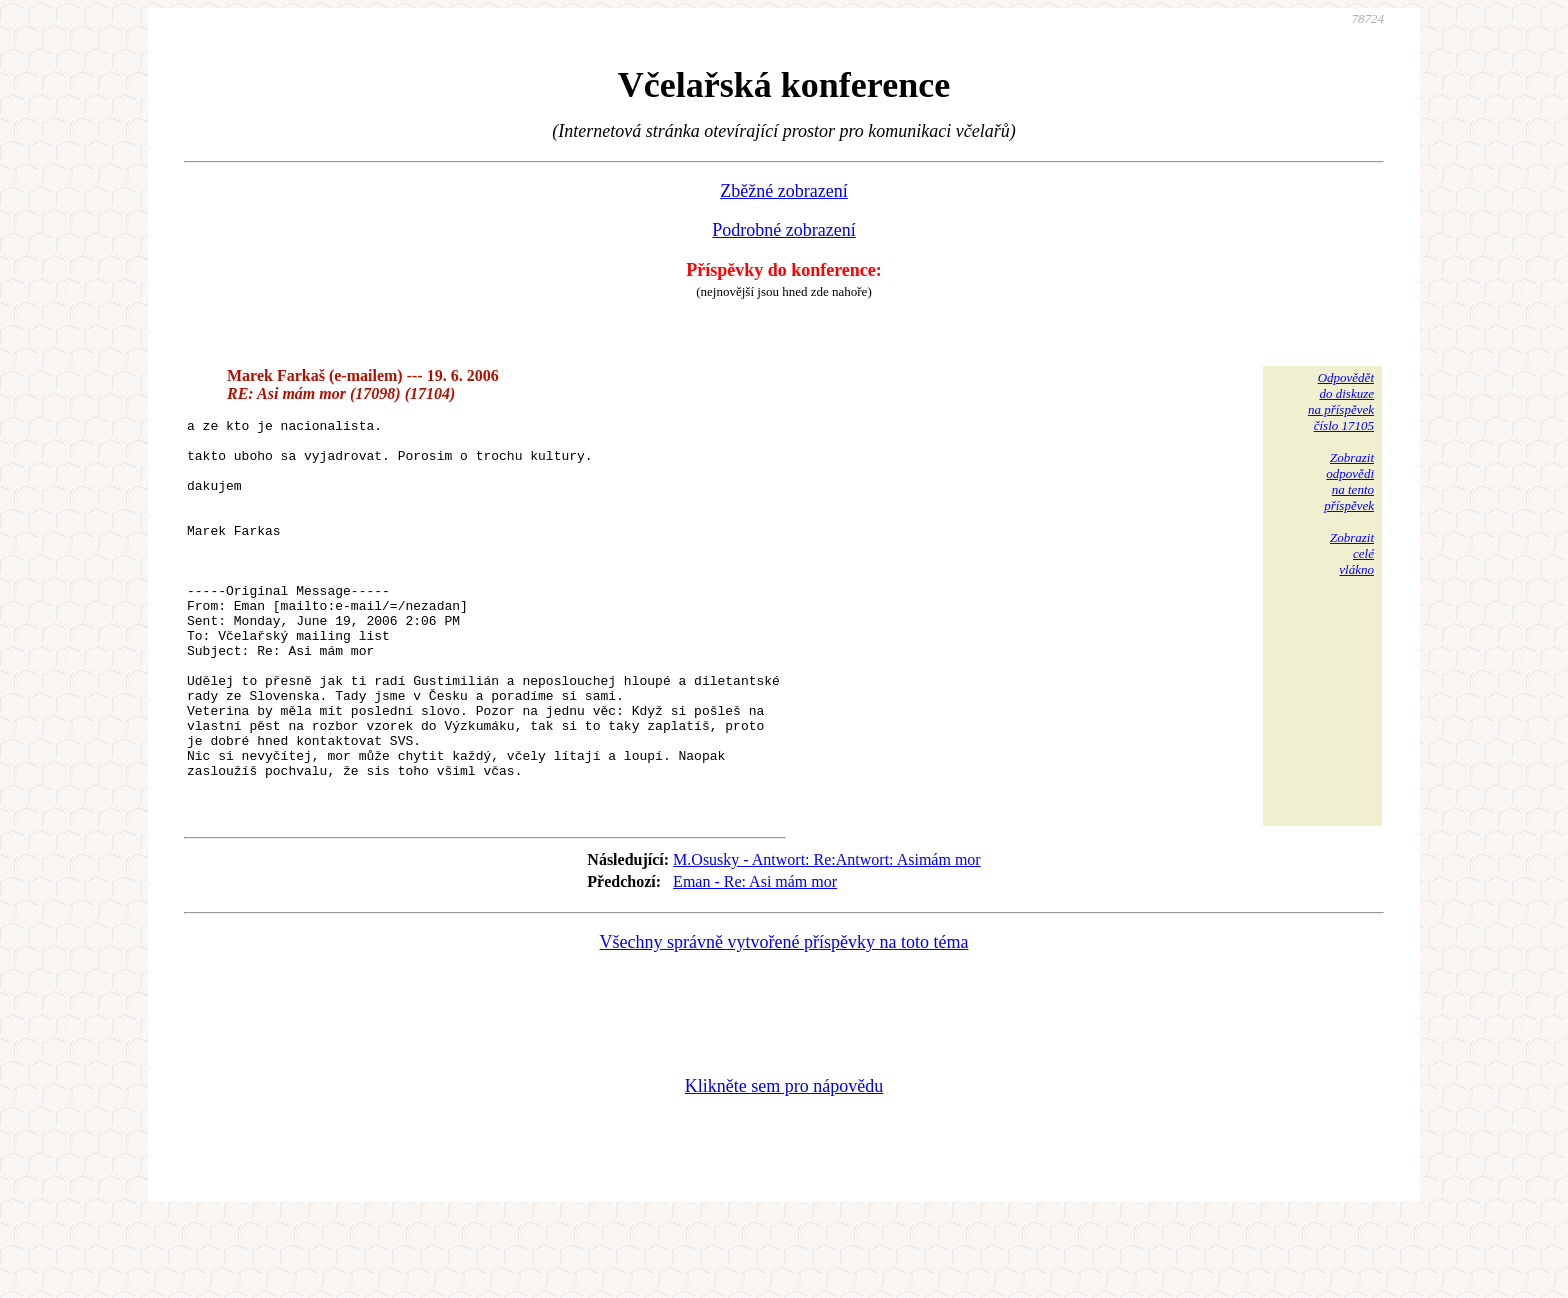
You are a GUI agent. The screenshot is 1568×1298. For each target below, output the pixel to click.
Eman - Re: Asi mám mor (755, 959)
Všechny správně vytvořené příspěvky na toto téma (784, 1020)
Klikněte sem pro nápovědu (784, 1164)
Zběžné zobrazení (783, 191)
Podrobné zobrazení (783, 230)
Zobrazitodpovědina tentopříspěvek (1349, 481)
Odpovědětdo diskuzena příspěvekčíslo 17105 (1341, 401)
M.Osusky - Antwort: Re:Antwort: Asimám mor (827, 937)
